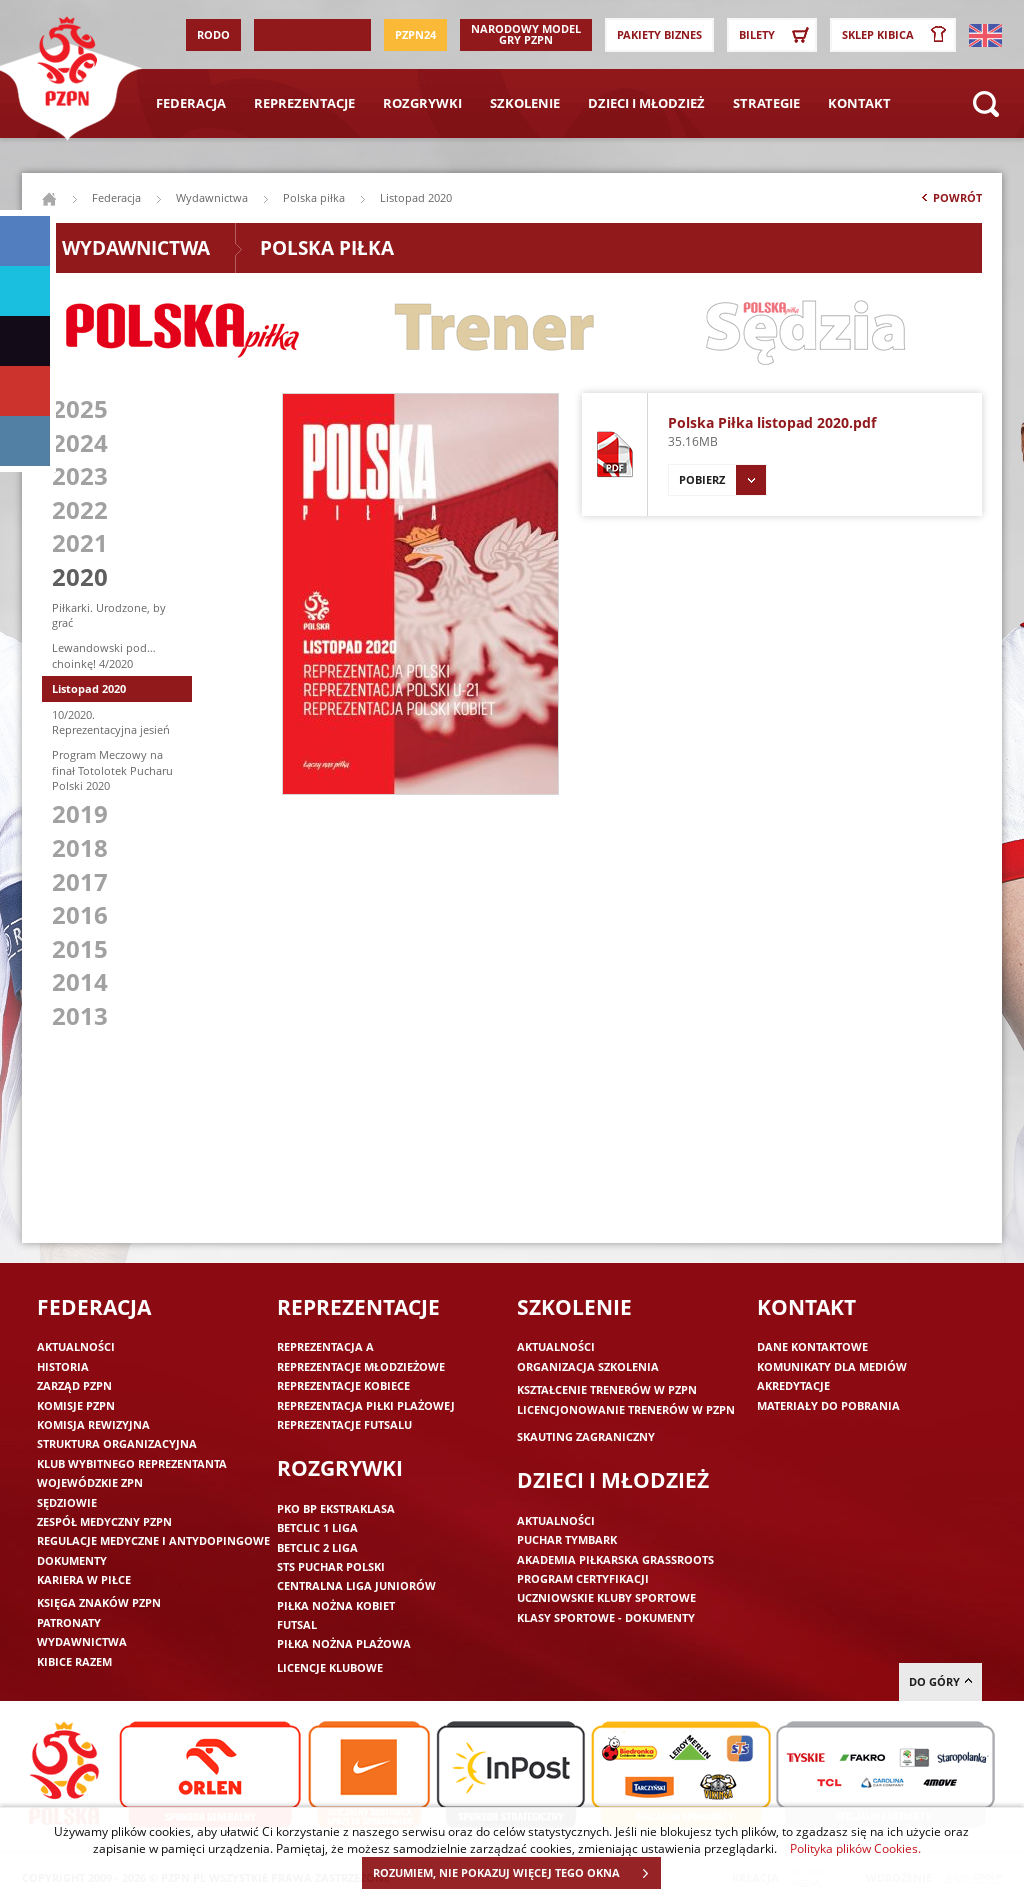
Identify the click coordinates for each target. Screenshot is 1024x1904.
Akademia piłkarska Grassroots (615, 1559)
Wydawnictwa (212, 197)
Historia (63, 1366)
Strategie (766, 103)
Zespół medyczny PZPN (104, 1521)
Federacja (191, 103)
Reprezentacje (304, 103)
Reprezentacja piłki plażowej (366, 1405)
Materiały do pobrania (828, 1405)
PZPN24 (415, 34)
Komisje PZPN (76, 1405)
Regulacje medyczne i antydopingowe (153, 1540)
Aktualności (76, 1346)
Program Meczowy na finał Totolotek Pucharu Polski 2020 (112, 770)
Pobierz (722, 480)
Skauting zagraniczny (586, 1436)
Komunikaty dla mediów (832, 1366)
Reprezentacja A (325, 1346)
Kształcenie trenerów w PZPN (607, 1389)
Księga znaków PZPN (99, 1602)
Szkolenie (525, 103)
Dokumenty (72, 1560)
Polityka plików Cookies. (855, 1848)
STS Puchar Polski (331, 1566)
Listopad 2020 (89, 688)
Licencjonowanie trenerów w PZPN (626, 1409)
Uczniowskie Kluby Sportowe (606, 1597)
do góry (940, 1681)
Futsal (297, 1624)
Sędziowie (67, 1502)
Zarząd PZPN (74, 1385)
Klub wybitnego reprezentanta (132, 1463)
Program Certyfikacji (583, 1578)
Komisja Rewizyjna (93, 1424)
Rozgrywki (422, 103)
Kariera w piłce (84, 1579)
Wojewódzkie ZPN (90, 1482)
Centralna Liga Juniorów (356, 1585)
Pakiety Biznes (659, 34)
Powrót (950, 202)
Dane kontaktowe (812, 1346)
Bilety (777, 35)
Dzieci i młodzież (646, 103)
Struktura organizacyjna (117, 1443)
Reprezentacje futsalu (344, 1424)
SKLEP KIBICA (898, 35)
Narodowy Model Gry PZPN (526, 34)
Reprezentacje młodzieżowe (361, 1366)
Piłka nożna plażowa (344, 1643)
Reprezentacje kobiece (343, 1385)
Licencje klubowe (330, 1667)
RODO (213, 34)
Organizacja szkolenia (588, 1366)
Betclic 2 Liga (317, 1547)
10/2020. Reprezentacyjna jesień (111, 722)
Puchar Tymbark (567, 1539)
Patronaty (69, 1622)
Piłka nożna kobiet (336, 1605)
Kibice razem (74, 1661)
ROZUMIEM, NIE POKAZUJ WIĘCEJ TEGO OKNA (516, 1873)
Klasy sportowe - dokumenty (606, 1617)
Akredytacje (793, 1385)
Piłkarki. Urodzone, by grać (109, 615)
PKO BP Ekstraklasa (336, 1508)
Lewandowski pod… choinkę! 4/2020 (104, 655)
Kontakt (859, 103)
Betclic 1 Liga (317, 1527)
